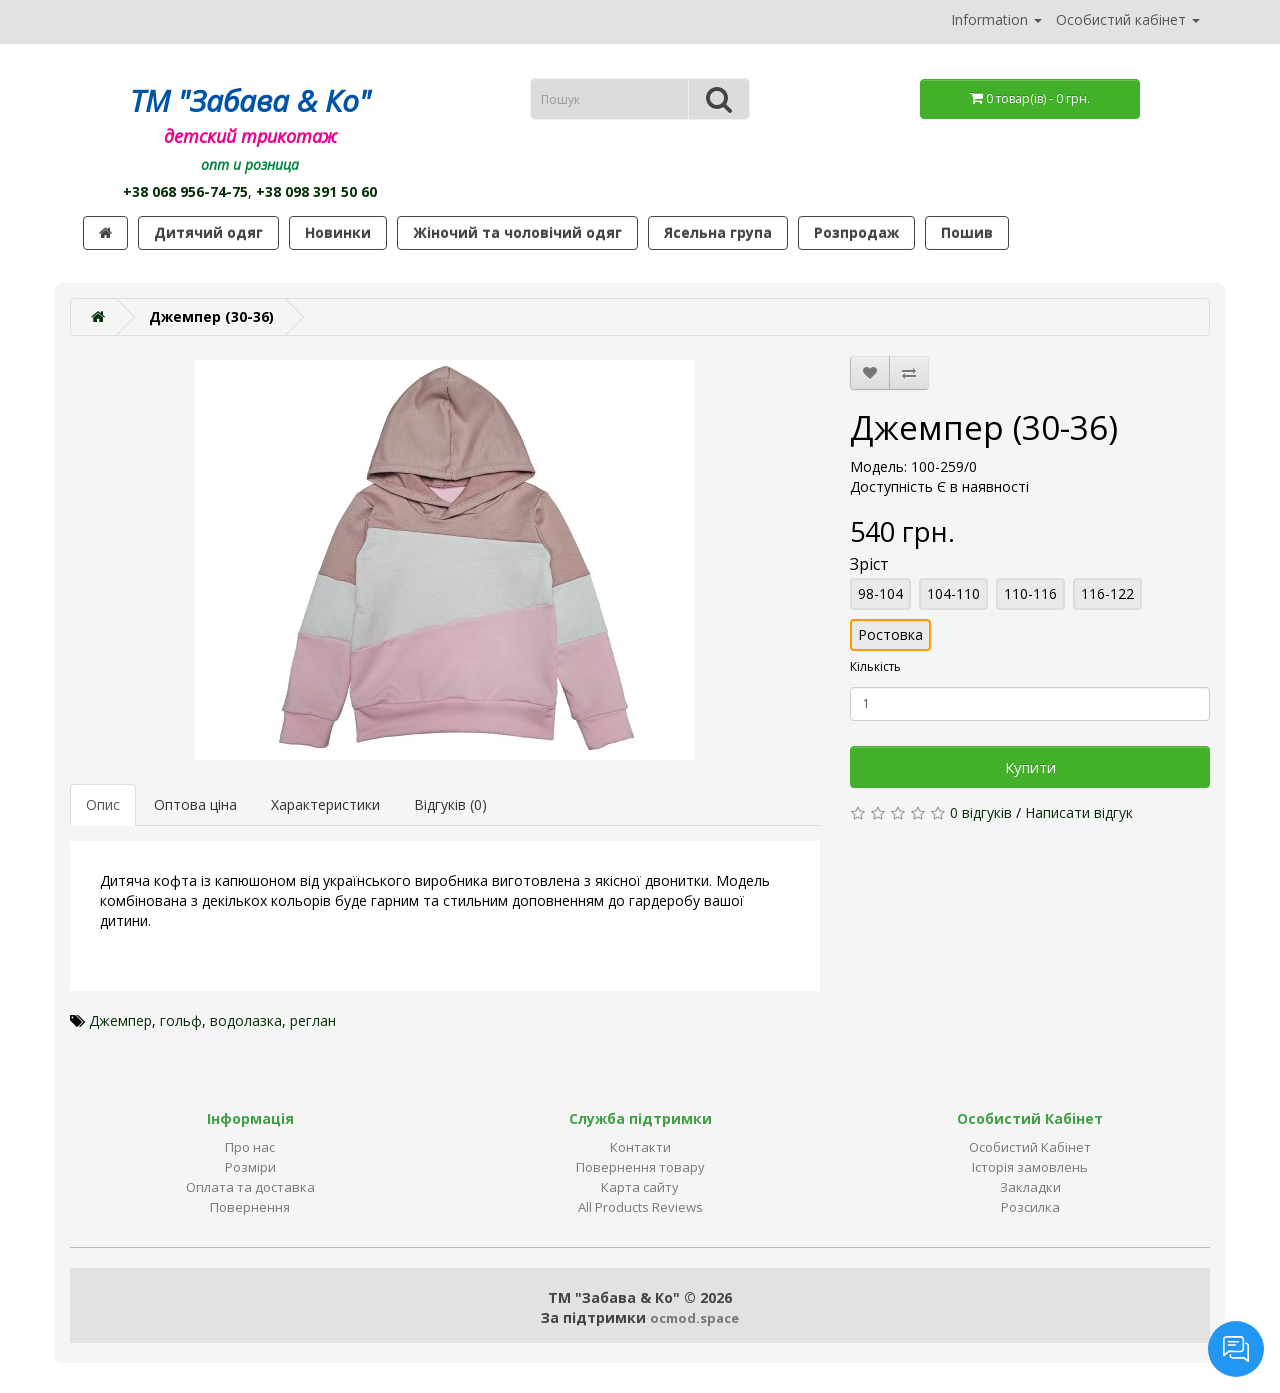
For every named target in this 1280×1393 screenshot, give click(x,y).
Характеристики (325, 804)
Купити (1030, 767)
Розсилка (1030, 1207)
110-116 (1030, 593)
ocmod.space (694, 1318)
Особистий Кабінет (1030, 1147)
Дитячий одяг (208, 232)
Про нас (250, 1147)
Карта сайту (640, 1187)
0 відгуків (981, 812)
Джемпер (120, 1020)
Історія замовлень (1030, 1167)
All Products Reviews (640, 1207)
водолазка (246, 1020)
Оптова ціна (195, 804)
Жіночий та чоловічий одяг (517, 232)
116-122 (1107, 593)
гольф (181, 1020)
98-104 (880, 593)
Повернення (250, 1207)
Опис (103, 804)
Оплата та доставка (250, 1187)
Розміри (250, 1167)
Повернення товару (640, 1167)
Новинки (338, 232)
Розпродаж (856, 232)
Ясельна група (718, 232)
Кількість (875, 666)
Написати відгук (1079, 812)
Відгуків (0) (450, 804)
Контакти (640, 1147)
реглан (313, 1020)
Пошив (967, 232)
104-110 (953, 593)
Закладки (1030, 1187)
